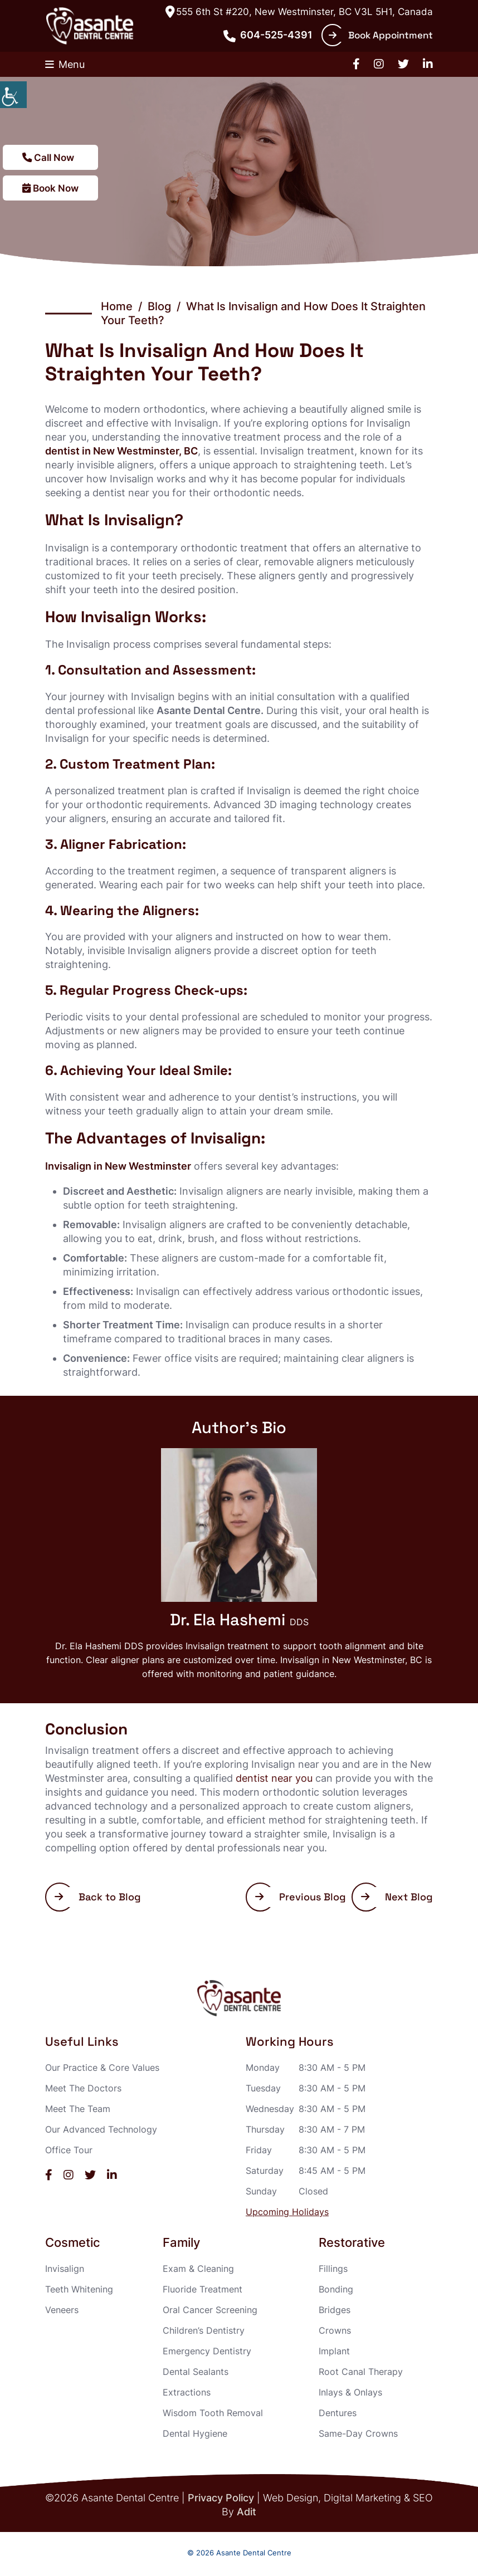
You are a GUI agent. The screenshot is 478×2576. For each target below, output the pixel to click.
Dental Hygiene (195, 2433)
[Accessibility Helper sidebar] (13, 94)
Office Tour (68, 2149)
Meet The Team (77, 2108)
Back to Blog (98, 1896)
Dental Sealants (195, 2371)
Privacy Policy (221, 2498)
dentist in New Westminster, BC (121, 451)
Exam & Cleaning (198, 2268)
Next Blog (397, 1896)
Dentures (338, 2412)
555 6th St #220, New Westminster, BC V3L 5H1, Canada (299, 12)
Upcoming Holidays (287, 2211)
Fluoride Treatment (202, 2289)
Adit (246, 2512)
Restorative (352, 2243)
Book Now (52, 188)
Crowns (335, 2330)
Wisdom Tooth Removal (213, 2412)
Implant (334, 2351)
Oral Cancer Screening (210, 2309)
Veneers (62, 2309)
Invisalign (64, 2268)
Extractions (187, 2392)
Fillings (333, 2268)
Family (181, 2243)
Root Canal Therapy (361, 2371)
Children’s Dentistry (204, 2330)
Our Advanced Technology (101, 2129)
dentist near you (274, 1778)
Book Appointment (381, 35)
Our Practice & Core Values (102, 2067)
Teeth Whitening (79, 2289)
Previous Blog (301, 1896)
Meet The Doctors (83, 2088)
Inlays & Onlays (350, 2392)
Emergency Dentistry (207, 2351)
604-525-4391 (268, 35)
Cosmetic (72, 2243)
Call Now (49, 157)
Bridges (334, 2309)
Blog (159, 306)
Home (117, 306)
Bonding (336, 2289)
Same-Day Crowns (358, 2433)
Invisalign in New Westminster (118, 1166)
